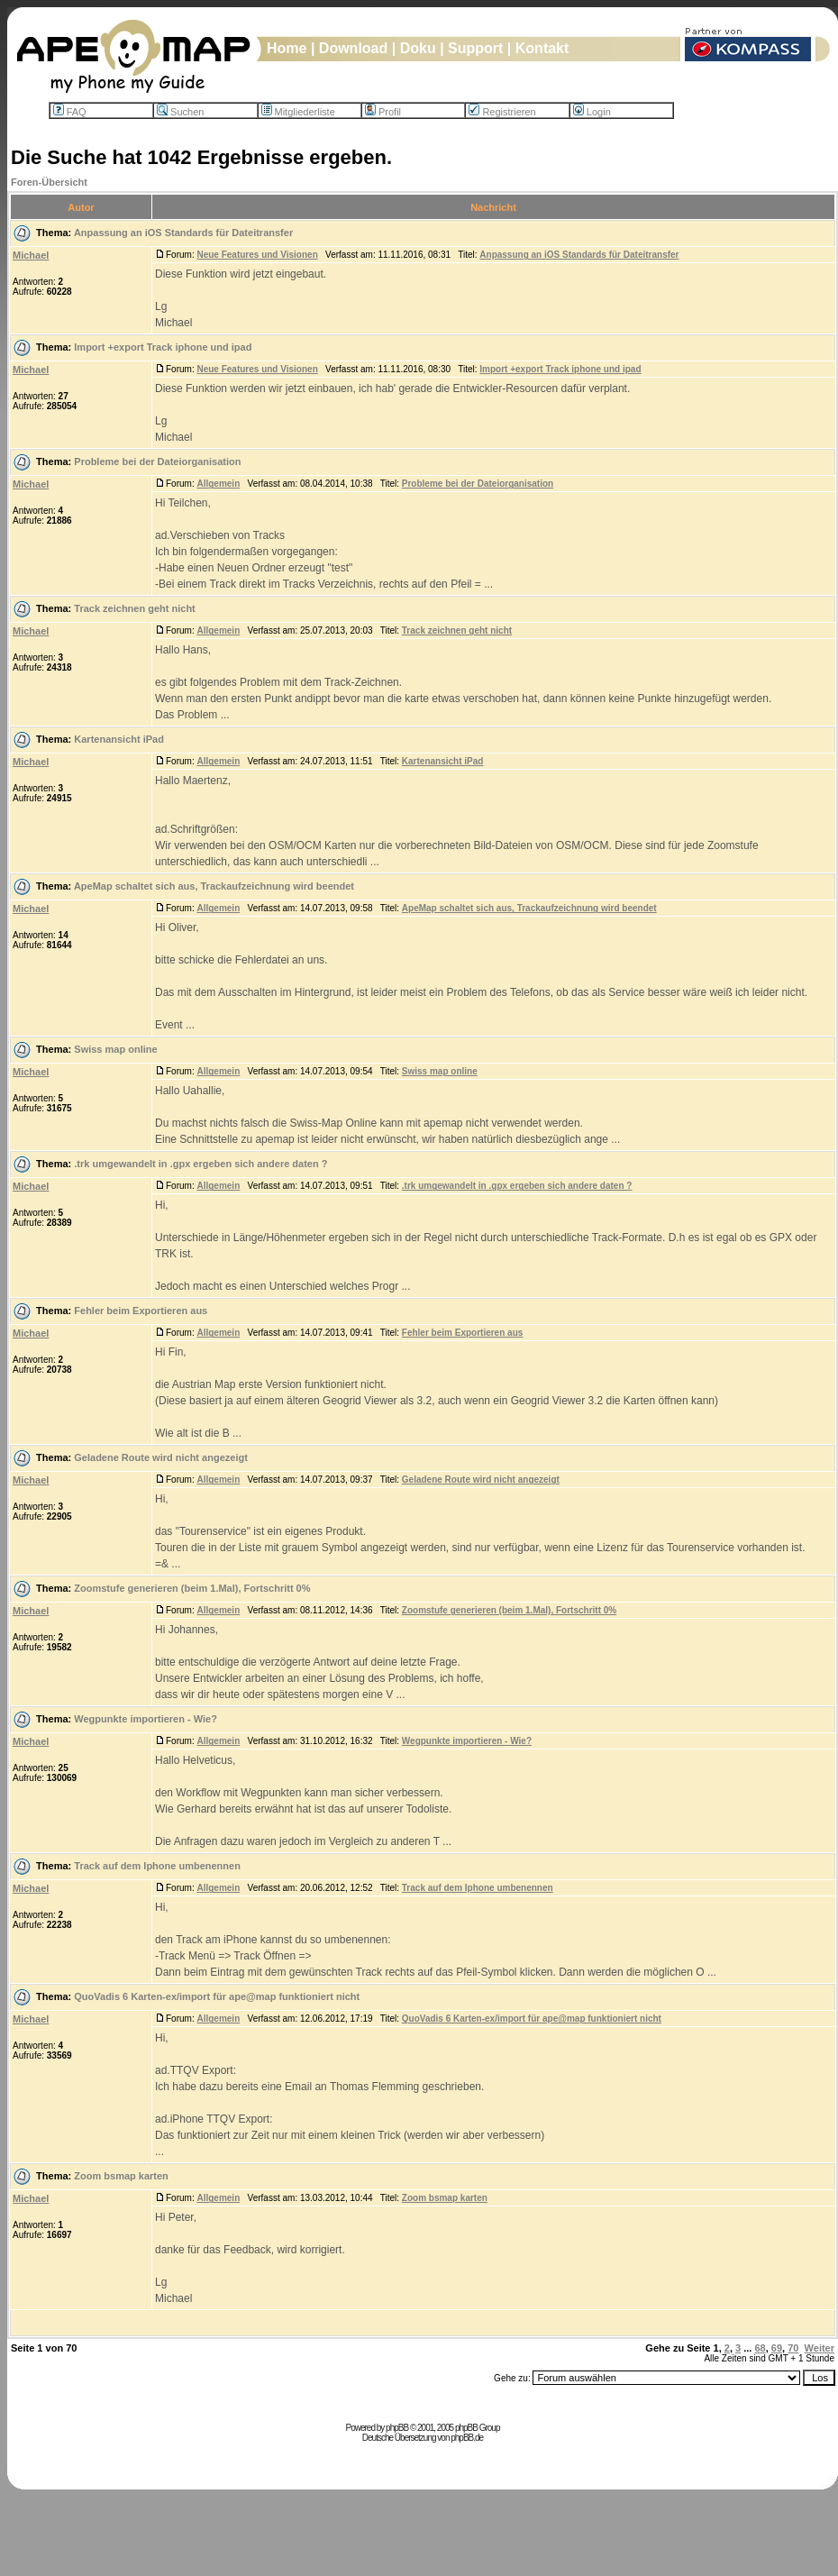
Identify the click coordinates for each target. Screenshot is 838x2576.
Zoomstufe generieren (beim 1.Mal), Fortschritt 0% (192, 1588)
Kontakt (542, 48)
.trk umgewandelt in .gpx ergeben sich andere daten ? (200, 1163)
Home (286, 48)
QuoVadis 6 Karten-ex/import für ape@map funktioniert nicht (217, 1996)
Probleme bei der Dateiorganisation (157, 461)
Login (592, 111)
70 (793, 2348)
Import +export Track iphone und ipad (162, 347)
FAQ (70, 111)
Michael (31, 255)
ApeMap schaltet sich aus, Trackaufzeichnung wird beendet (214, 886)
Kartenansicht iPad (119, 739)
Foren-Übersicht (49, 182)
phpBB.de (467, 2438)
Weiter (819, 2348)
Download (353, 48)
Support (475, 48)
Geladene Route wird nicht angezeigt (161, 1457)
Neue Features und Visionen (256, 255)
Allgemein (218, 484)
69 (776, 2348)
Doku (418, 48)
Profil (383, 111)
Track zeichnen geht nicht (134, 608)
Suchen (180, 111)
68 (759, 2348)
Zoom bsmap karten (121, 2175)
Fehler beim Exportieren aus (140, 1310)
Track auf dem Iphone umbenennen (157, 1865)
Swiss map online (115, 1049)
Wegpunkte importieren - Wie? (145, 1718)
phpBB (397, 2428)
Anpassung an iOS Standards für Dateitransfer (183, 232)
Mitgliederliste (298, 111)
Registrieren (502, 111)
